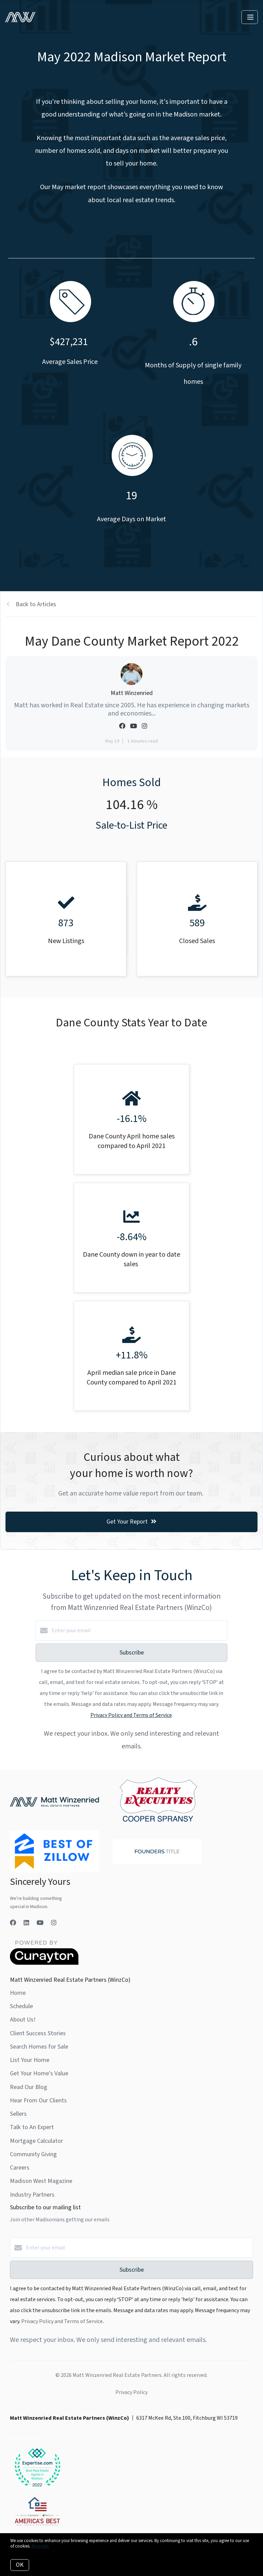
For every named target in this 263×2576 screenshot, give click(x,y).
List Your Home (29, 2060)
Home (18, 1993)
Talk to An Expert (32, 2127)
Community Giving (33, 2154)
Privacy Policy (131, 2392)
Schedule (21, 2006)
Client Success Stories (38, 2033)
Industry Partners (32, 2194)
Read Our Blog (28, 2087)
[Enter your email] (138, 1630)
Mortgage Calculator (36, 2141)
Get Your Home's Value (39, 2073)
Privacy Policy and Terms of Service (131, 1715)
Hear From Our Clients (38, 2100)
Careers (19, 2167)
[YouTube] (40, 1923)
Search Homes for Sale (39, 2046)
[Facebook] (13, 1923)
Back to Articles (36, 604)
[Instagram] (54, 1923)
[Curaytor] (44, 1963)
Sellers (18, 2114)
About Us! (23, 2019)
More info (40, 2546)
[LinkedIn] (26, 1923)
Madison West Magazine (41, 2181)
